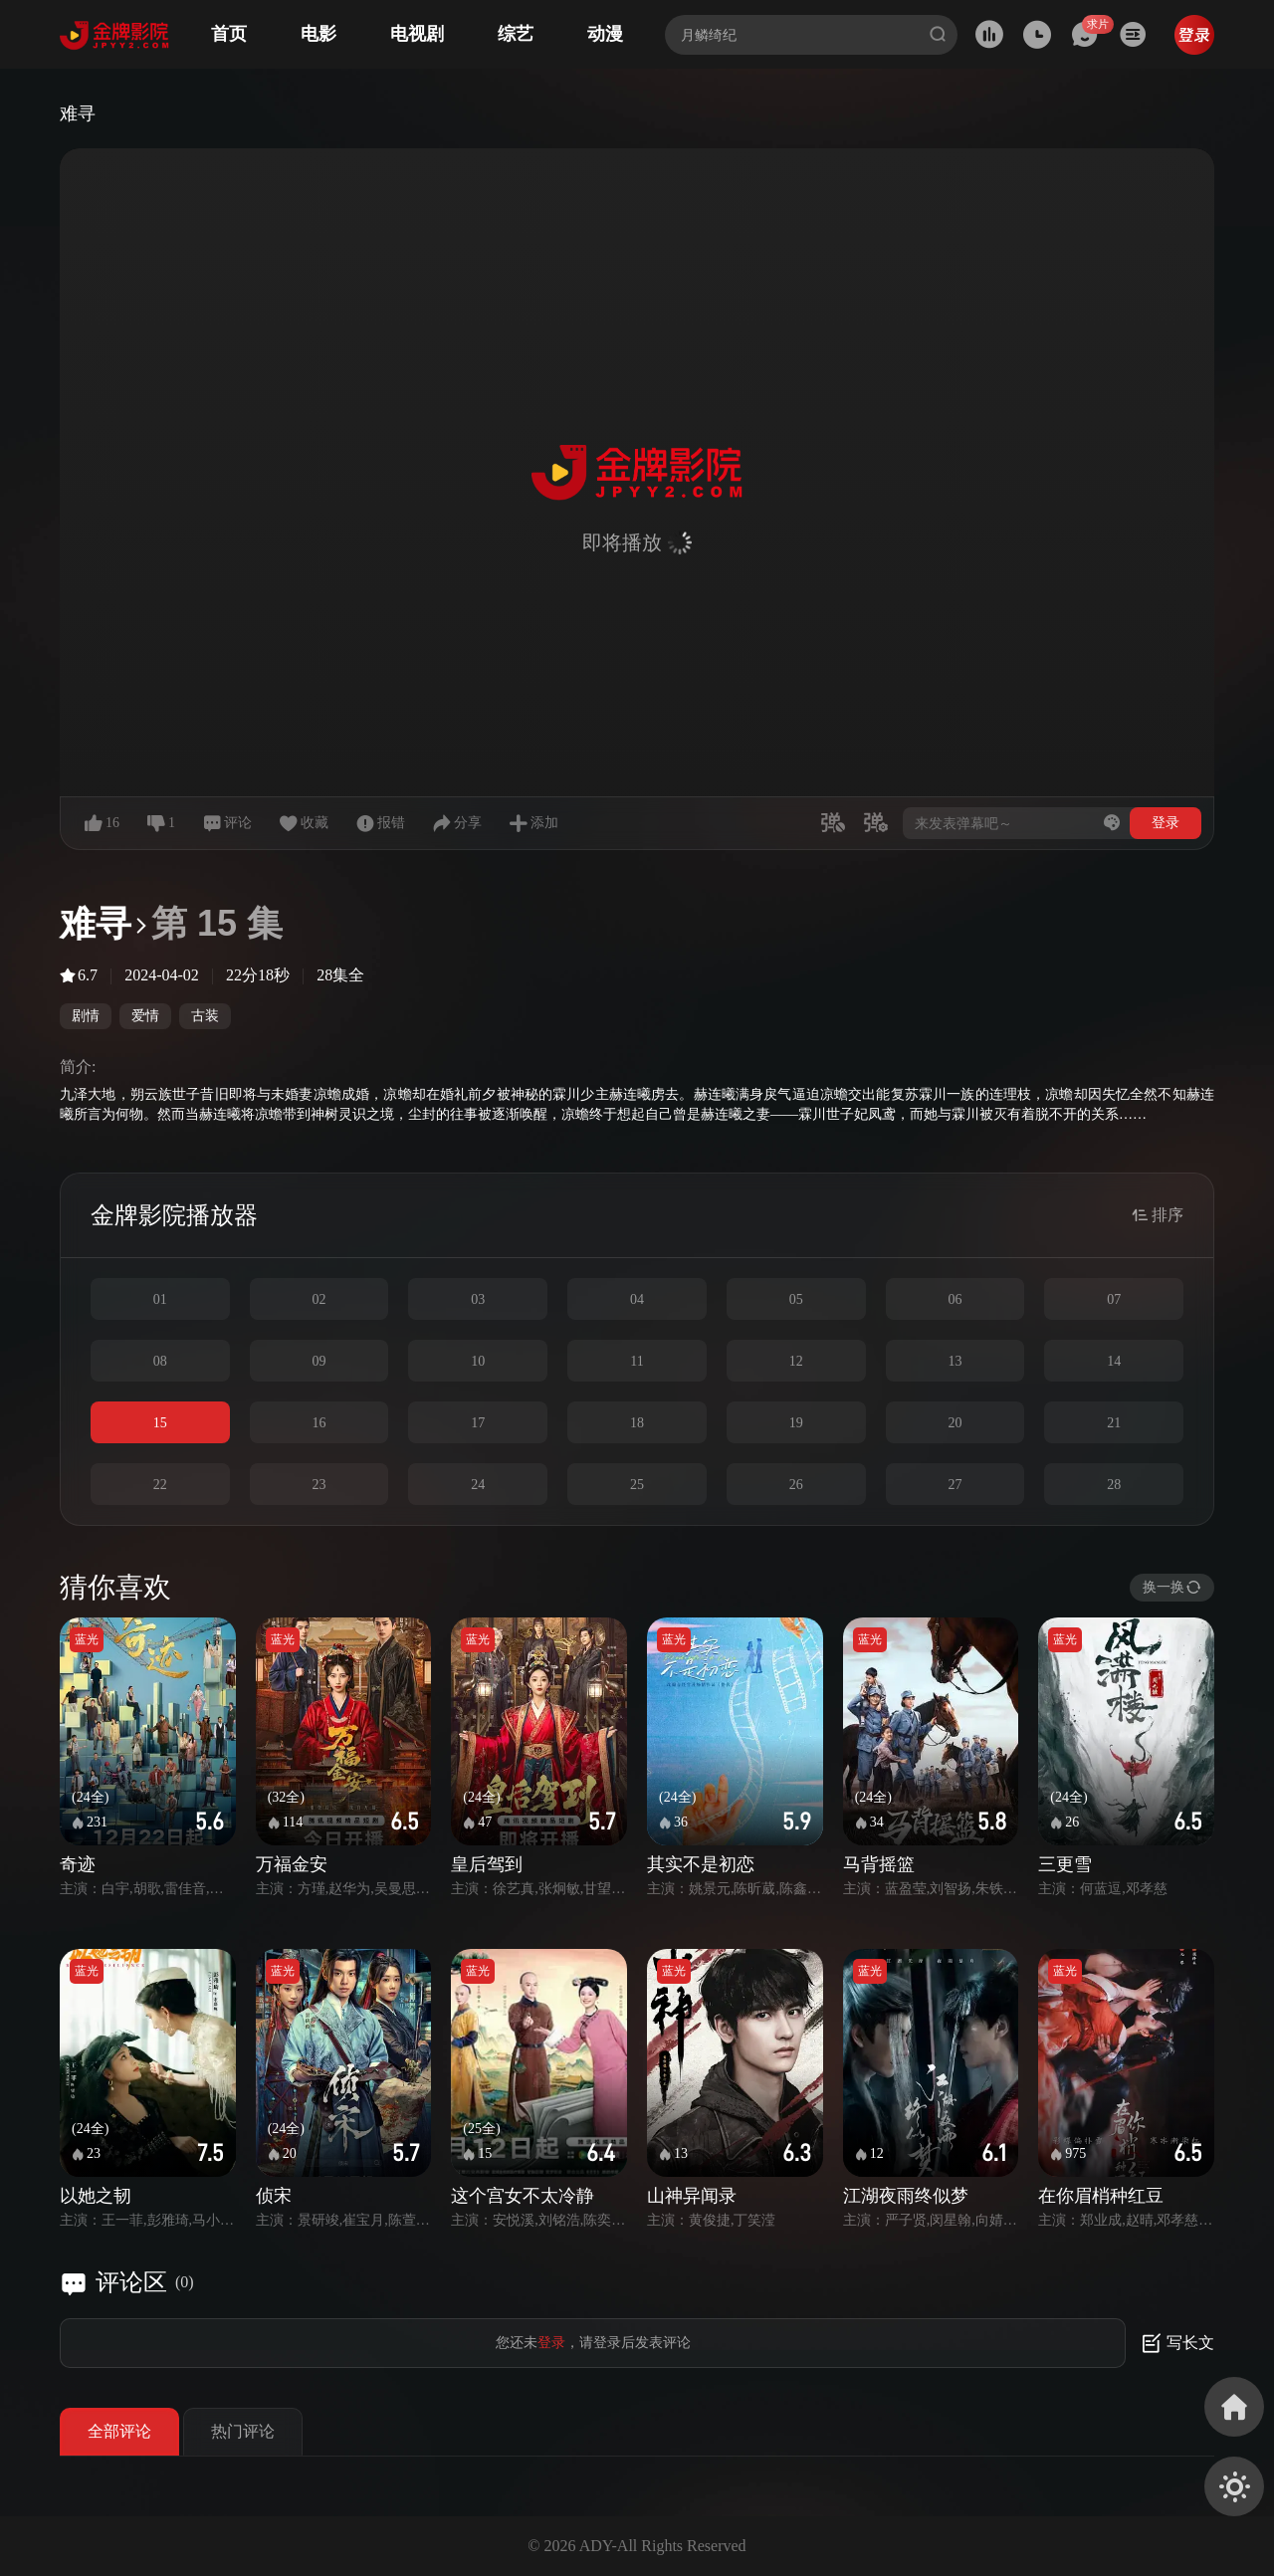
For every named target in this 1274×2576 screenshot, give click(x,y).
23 (319, 1484)
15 (160, 1422)
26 (796, 1484)
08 (160, 1361)
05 (796, 1299)
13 (954, 1361)
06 (954, 1299)
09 (319, 1361)
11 (636, 1361)
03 (478, 1299)
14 (1114, 1361)
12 (796, 1361)
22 (160, 1484)
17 (478, 1422)
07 (1114, 1299)
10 (478, 1361)
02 (319, 1299)
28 (1114, 1484)
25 (637, 1484)
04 (637, 1299)
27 (954, 1484)
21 (1114, 1422)
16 (319, 1422)
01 (160, 1299)
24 (478, 1484)
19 (796, 1422)
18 (637, 1422)
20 (954, 1422)
